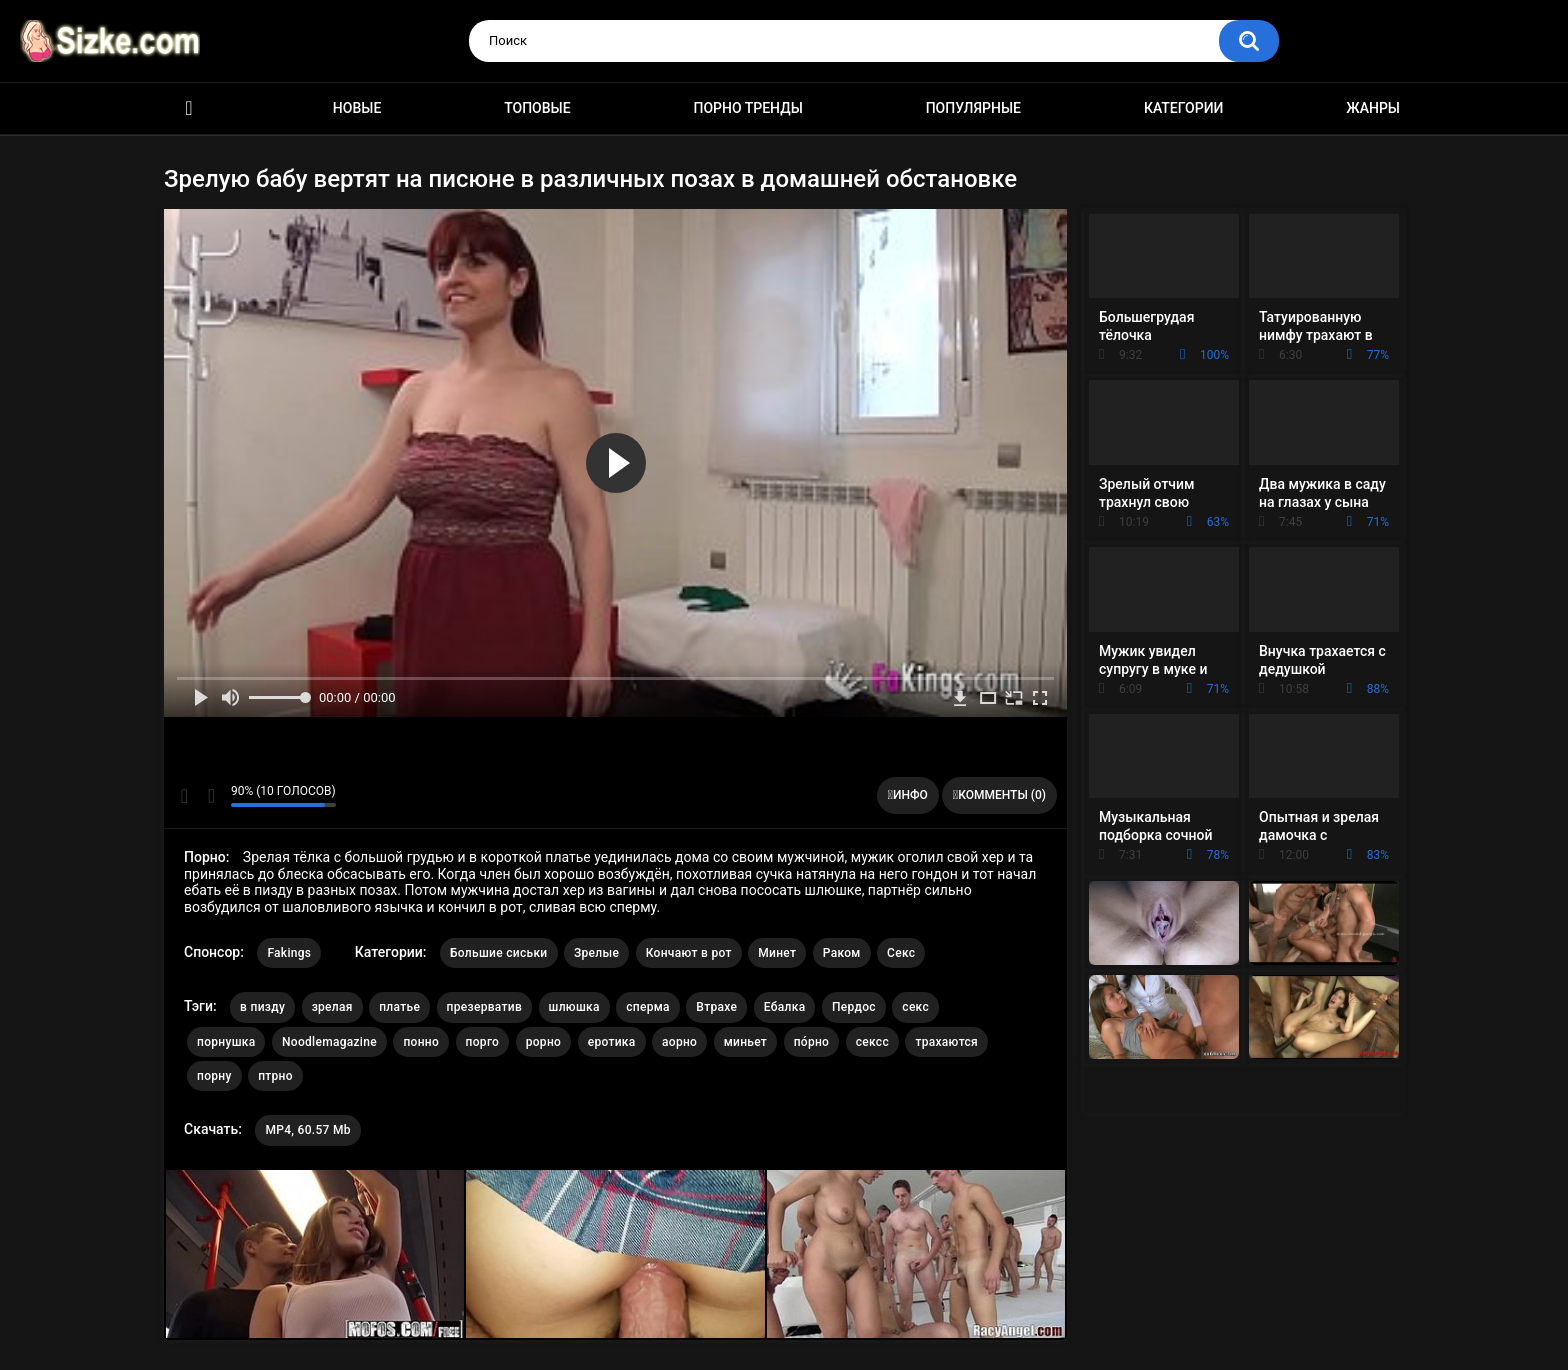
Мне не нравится (210, 796)
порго (483, 1042)
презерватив (484, 1007)
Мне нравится (184, 796)
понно (421, 1042)
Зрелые (596, 953)
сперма (648, 1007)
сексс (872, 1042)
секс (915, 1007)
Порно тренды (747, 108)
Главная (189, 108)
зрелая (332, 1007)
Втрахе (716, 1007)
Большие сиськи (499, 953)
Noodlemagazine (329, 1042)
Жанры (1373, 108)
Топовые (537, 108)
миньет (745, 1042)
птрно (275, 1076)
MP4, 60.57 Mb (307, 1130)
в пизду (262, 1007)
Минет (777, 953)
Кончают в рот (689, 953)
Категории (1184, 108)
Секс (901, 953)
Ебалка (785, 1007)
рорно (543, 1042)
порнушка (226, 1042)
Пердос (854, 1007)
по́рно (812, 1042)
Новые (357, 108)
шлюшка (574, 1007)
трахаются (946, 1042)
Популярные (973, 108)
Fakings (289, 953)
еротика (612, 1042)
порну (214, 1076)
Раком (842, 953)
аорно (679, 1042)
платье (399, 1007)
